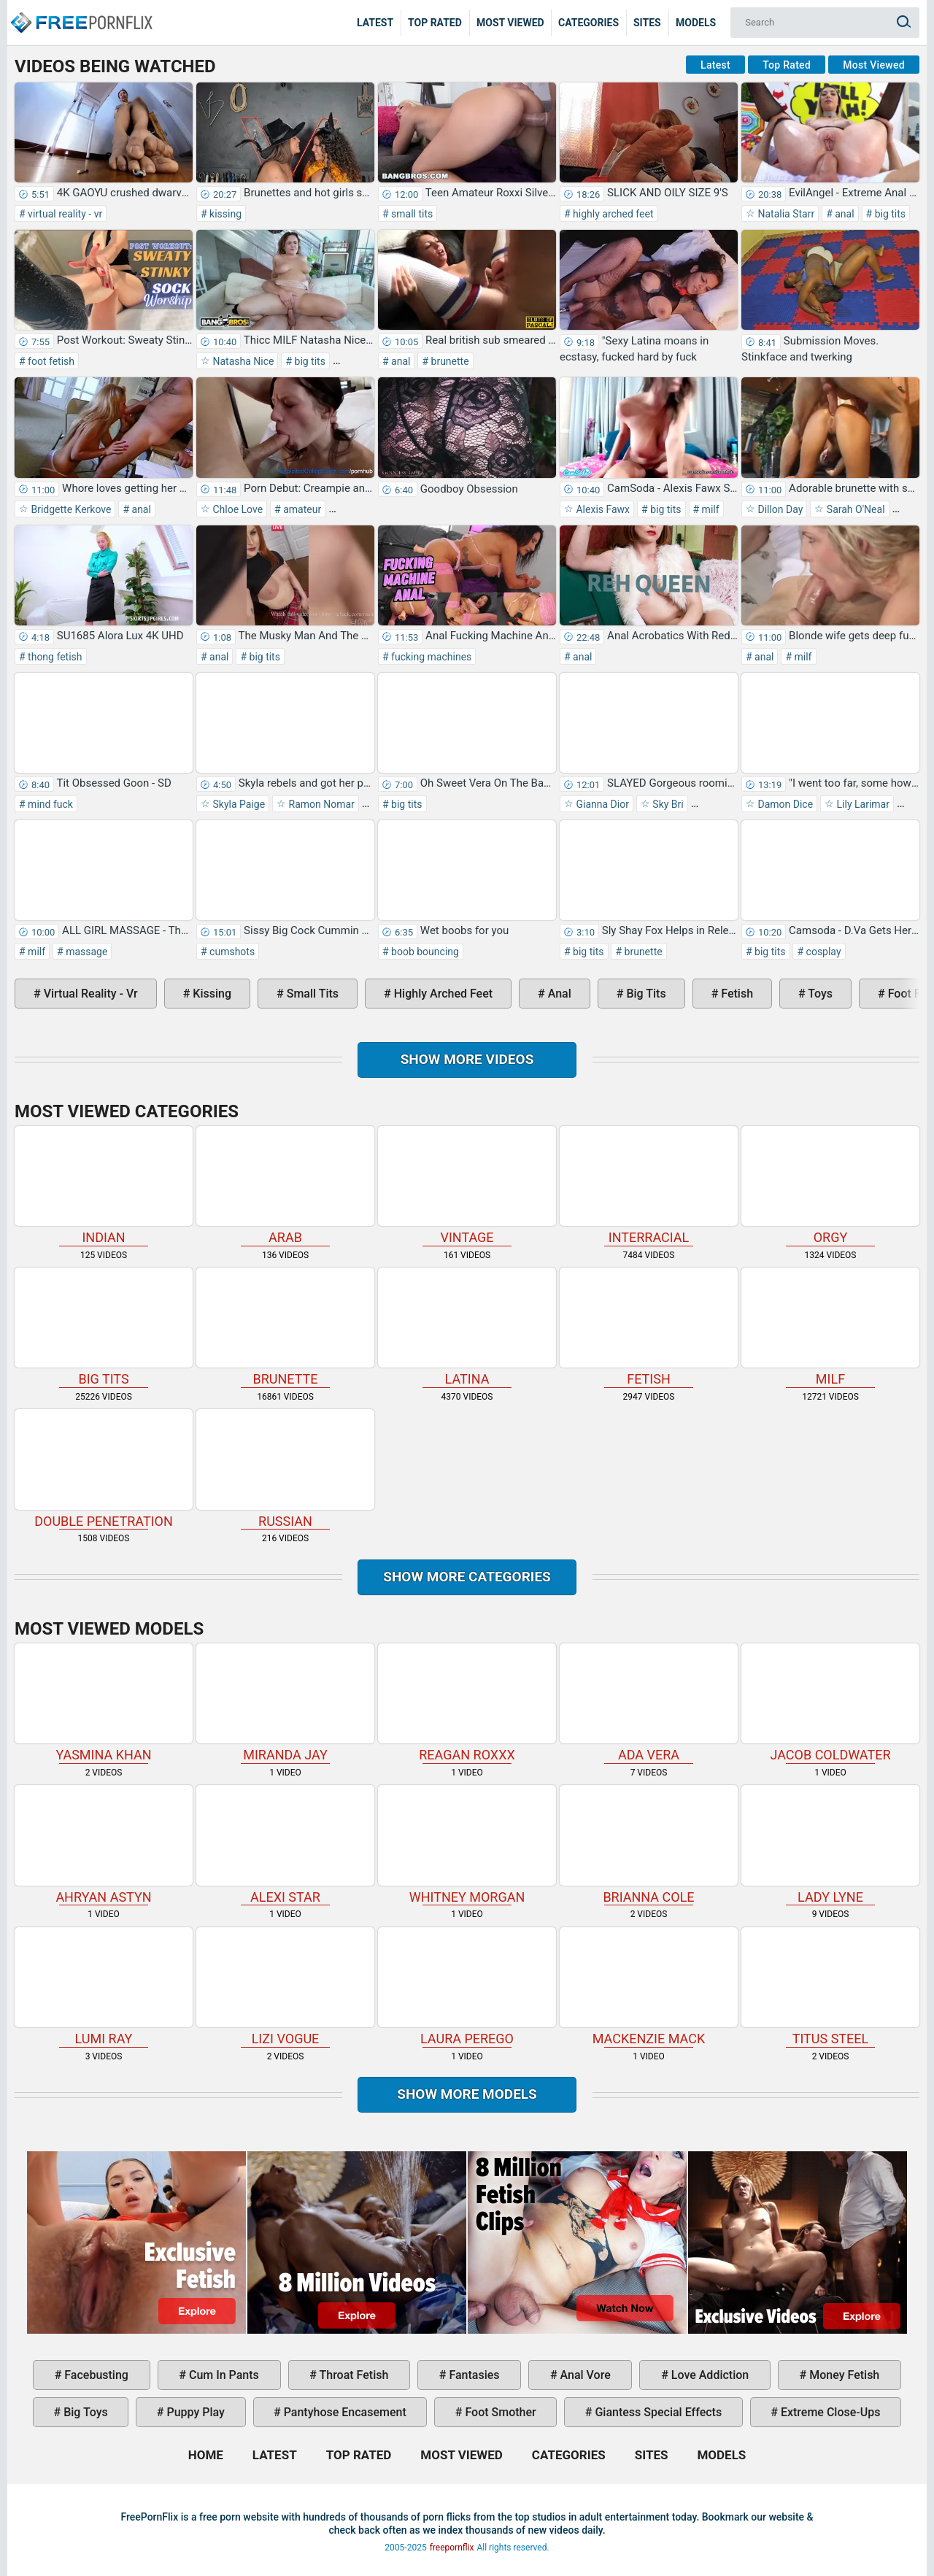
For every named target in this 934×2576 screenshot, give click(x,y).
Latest (375, 22)
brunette (448, 361)
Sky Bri (667, 804)
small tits (411, 214)
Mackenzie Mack (649, 1986)
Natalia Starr (784, 214)
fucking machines (430, 657)
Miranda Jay (285, 1702)
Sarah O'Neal (854, 509)
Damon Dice (784, 804)
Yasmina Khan (104, 1702)
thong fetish (54, 657)
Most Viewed (510, 22)
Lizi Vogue (285, 1986)
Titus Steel (830, 1986)
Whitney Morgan (467, 1844)
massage (85, 951)
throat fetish (352, 2375)
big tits (889, 214)
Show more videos (467, 1059)
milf (709, 509)
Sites (647, 22)
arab (285, 1185)
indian (104, 1185)
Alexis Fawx (602, 509)
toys (819, 993)
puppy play (194, 2412)
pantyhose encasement (343, 2412)
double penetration (104, 1468)
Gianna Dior (601, 804)
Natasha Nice (242, 361)
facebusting (94, 2375)
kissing (224, 214)
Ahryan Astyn (104, 1844)
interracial (649, 1185)
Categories (588, 22)
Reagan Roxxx (467, 1702)
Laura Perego (467, 1986)
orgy (830, 1185)
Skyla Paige (237, 804)
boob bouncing (424, 951)
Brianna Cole (649, 1844)
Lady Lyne (830, 1844)
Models (696, 22)
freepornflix (452, 2547)
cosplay (822, 951)
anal (843, 214)
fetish (735, 993)
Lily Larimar (861, 804)
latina (467, 1327)
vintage (467, 1185)
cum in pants (222, 2375)
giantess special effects (657, 2412)
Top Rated (435, 22)
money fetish (842, 2375)
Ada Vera (649, 1702)
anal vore (584, 2375)
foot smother (499, 2412)
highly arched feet (612, 214)
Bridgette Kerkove (69, 509)
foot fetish (50, 361)
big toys (84, 2412)
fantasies (472, 2375)
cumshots (231, 951)
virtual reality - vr (64, 214)
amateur (301, 509)
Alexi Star (285, 1844)
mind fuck (49, 804)
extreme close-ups (829, 2412)
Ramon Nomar (320, 804)
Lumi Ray (104, 1986)
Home (80, 12)
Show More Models (467, 2094)
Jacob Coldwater (830, 1702)
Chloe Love (236, 509)
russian (285, 1468)
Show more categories (467, 1576)
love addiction (708, 2375)
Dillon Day (779, 509)
